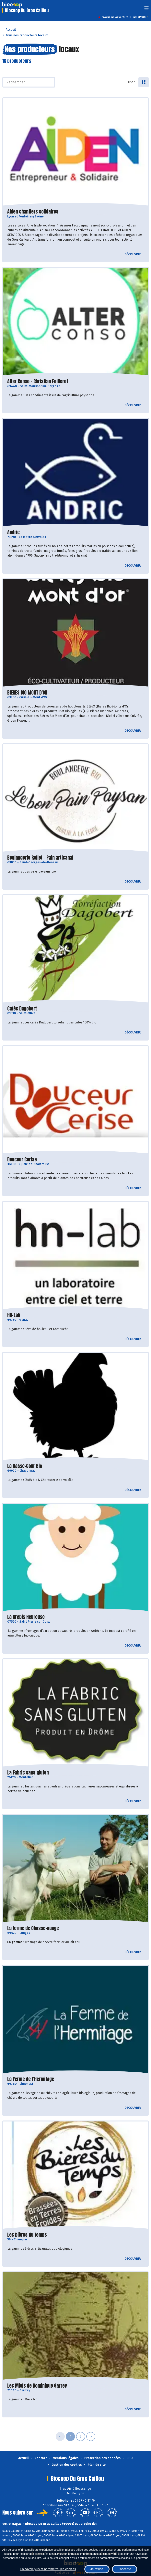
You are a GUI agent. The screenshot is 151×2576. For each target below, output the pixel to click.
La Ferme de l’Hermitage (30, 2079)
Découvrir (134, 254)
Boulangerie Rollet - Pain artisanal (40, 858)
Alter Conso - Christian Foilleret (37, 381)
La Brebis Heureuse (26, 1617)
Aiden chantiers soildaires (32, 212)
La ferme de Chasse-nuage (33, 1928)
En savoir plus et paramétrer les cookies (48, 2569)
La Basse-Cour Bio (24, 1466)
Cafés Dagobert (22, 1008)
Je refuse (96, 2569)
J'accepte (124, 2569)
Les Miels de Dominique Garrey (37, 2386)
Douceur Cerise (22, 1159)
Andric (13, 532)
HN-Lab (13, 1315)
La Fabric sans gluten (28, 1772)
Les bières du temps (27, 2235)
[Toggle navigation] (146, 9)
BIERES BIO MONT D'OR (27, 693)
